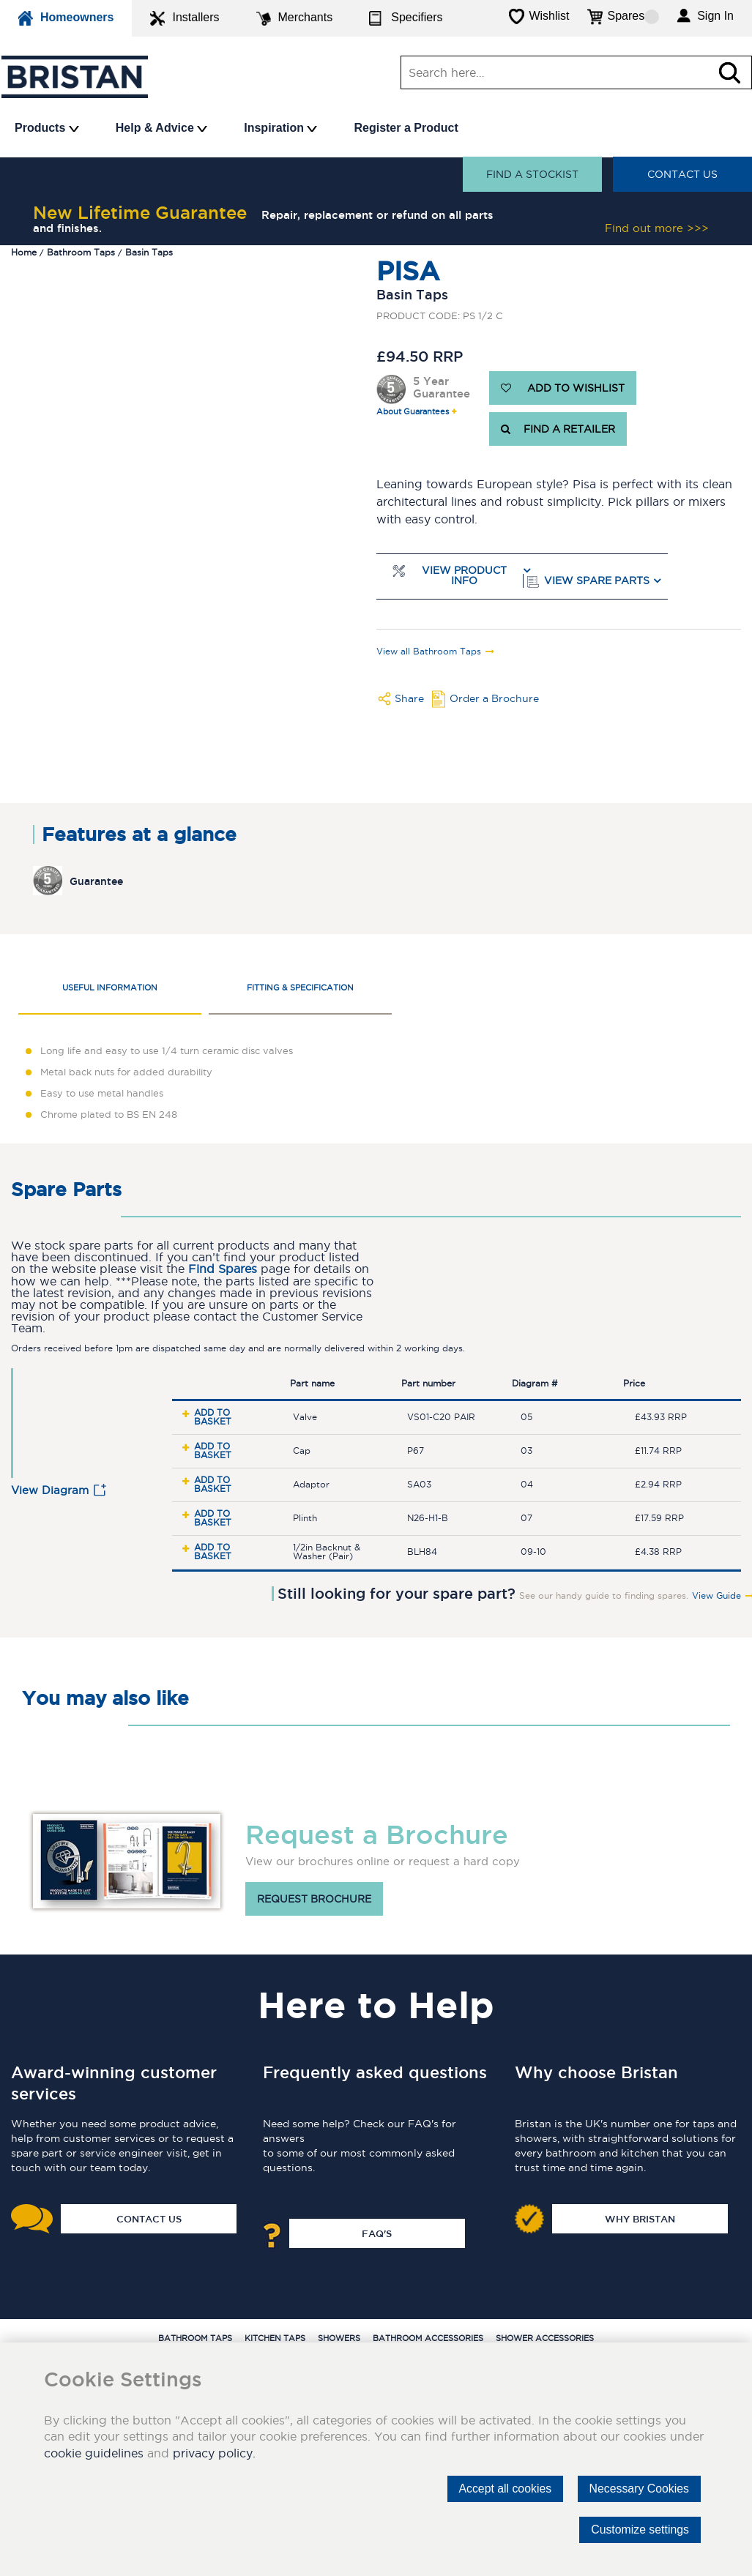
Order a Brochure (494, 698)
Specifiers (405, 18)
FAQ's (377, 2233)
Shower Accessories (545, 2338)
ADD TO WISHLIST (563, 388)
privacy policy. (214, 2453)
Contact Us (682, 174)
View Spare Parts (596, 580)
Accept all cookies (503, 2488)
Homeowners (65, 18)
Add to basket (212, 1417)
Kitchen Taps (275, 2338)
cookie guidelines (94, 2453)
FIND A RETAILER (558, 429)
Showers (339, 2338)
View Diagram (50, 1490)
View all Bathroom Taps (428, 651)
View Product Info (464, 575)
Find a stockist (532, 174)
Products (47, 128)
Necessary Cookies (638, 2488)
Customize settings (638, 2529)
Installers (184, 18)
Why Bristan (640, 2219)
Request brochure (314, 1899)
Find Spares (222, 1269)
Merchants (294, 18)
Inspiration (280, 128)
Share (409, 698)
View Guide (716, 1595)
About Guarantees (412, 412)
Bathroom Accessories (428, 2338)
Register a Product (406, 128)
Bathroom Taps (195, 2338)
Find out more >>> (657, 228)
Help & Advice (161, 128)
